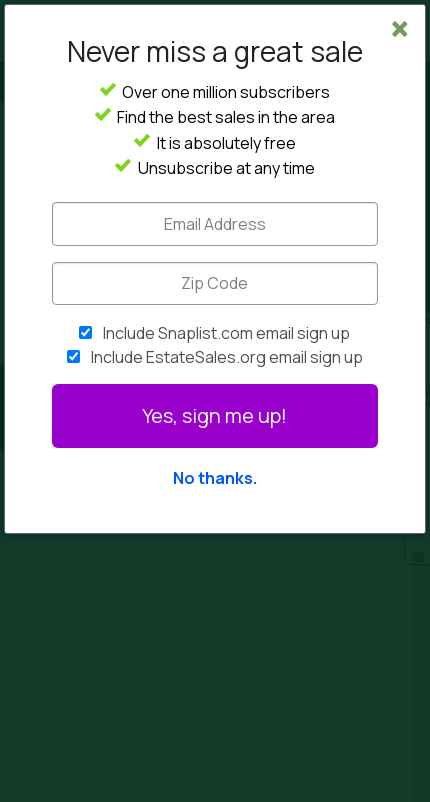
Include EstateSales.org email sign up (227, 357)
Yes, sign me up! (214, 415)
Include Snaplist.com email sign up (226, 333)
